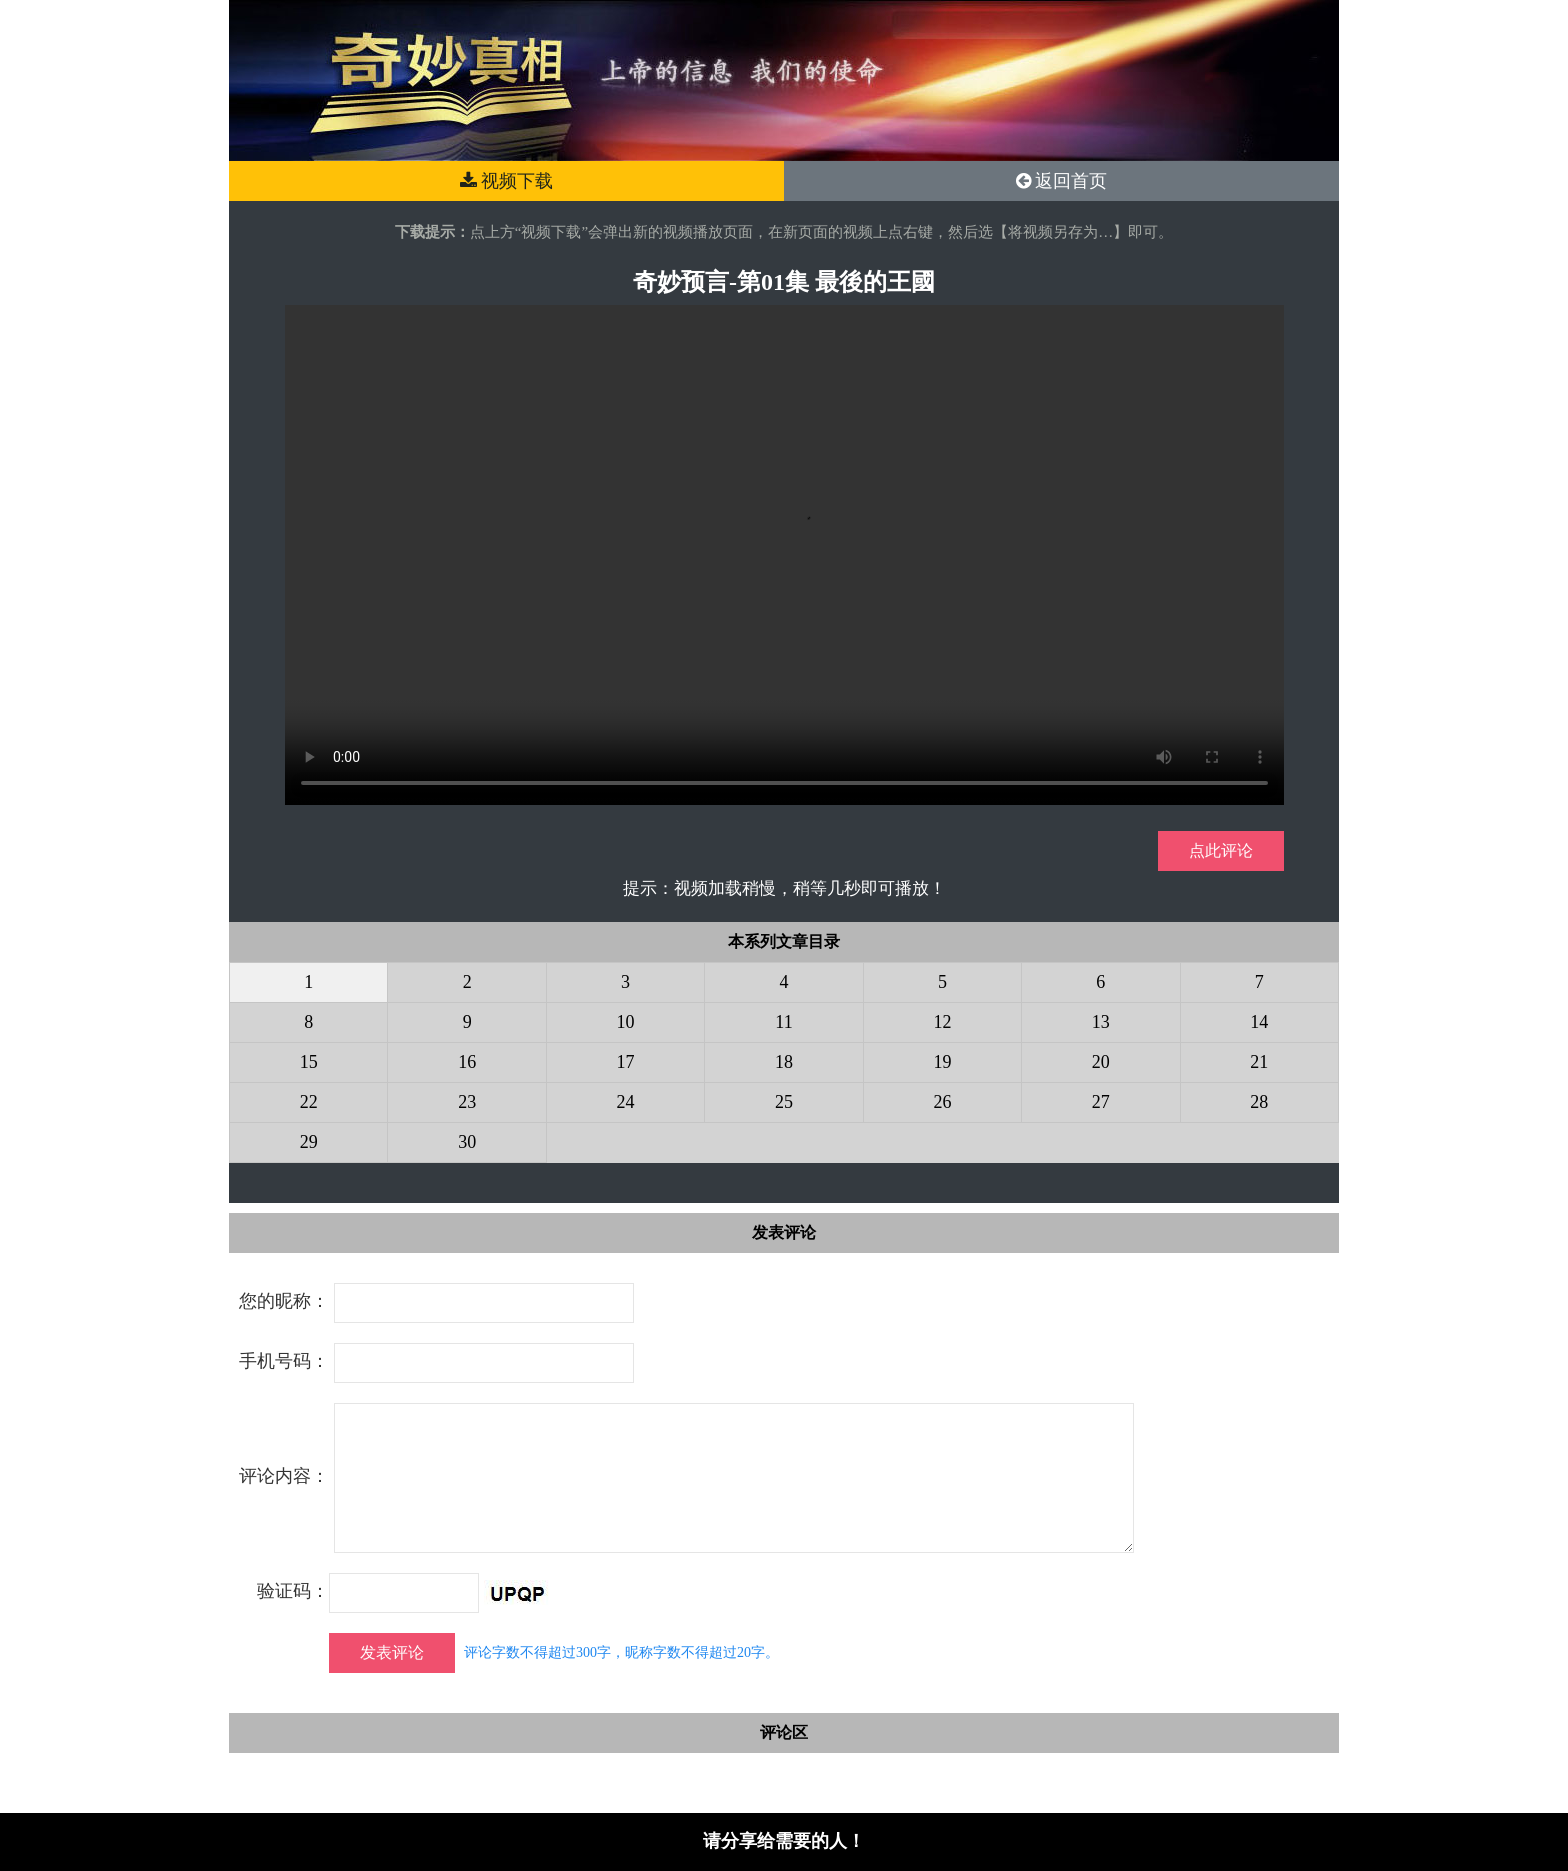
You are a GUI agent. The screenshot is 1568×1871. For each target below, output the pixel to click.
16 (467, 1062)
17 (626, 1062)
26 (942, 1102)
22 (309, 1102)
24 (626, 1102)
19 (942, 1062)
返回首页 (1062, 181)
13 (1101, 1022)
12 (942, 1022)
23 (467, 1102)
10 (626, 1022)
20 (1101, 1062)
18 (784, 1062)
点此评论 (1221, 850)
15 (309, 1062)
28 (1259, 1102)
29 (309, 1142)
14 (1259, 1022)
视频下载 (507, 181)
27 (1101, 1102)
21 (1259, 1062)
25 (784, 1102)
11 (783, 1022)
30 (467, 1142)
